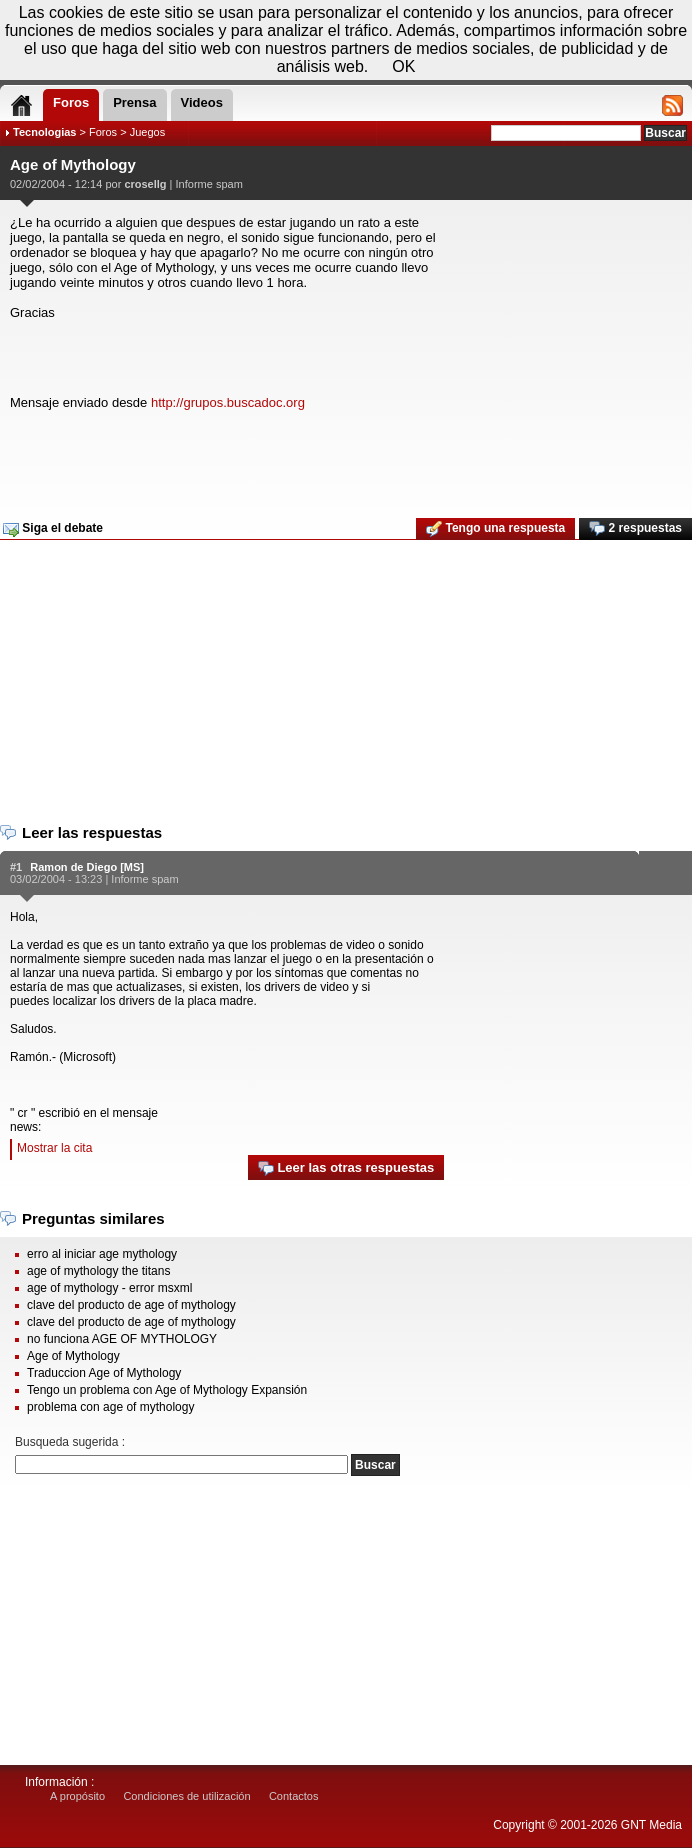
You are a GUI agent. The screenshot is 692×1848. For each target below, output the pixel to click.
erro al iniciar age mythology (102, 1254)
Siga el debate (53, 529)
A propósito (77, 1796)
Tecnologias (44, 132)
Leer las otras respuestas (346, 1168)
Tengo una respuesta (495, 529)
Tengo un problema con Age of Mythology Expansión (167, 1390)
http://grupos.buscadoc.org (228, 402)
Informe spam (209, 184)
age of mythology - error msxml (109, 1288)
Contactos (294, 1796)
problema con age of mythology (110, 1407)
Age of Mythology (73, 1356)
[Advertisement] (343, 465)
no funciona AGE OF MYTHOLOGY (122, 1339)
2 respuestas (635, 529)
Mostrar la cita (54, 1148)
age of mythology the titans (98, 1271)
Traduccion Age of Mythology (104, 1373)
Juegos (147, 132)
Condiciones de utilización (186, 1796)
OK (403, 66)
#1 (16, 867)
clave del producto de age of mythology (131, 1305)
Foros (103, 132)
